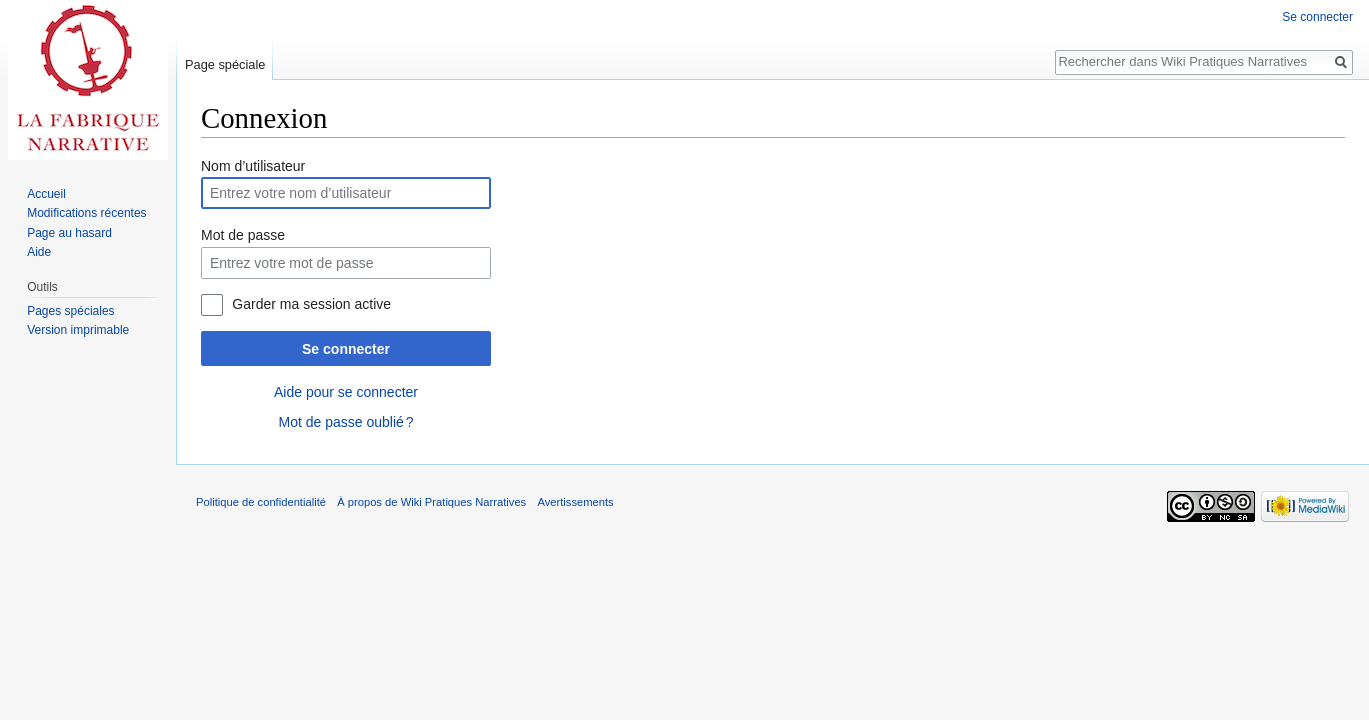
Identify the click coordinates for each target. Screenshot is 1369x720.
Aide (39, 252)
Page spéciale (225, 64)
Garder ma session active (311, 304)
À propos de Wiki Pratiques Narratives (431, 502)
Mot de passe (243, 235)
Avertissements (575, 502)
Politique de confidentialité (261, 502)
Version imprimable (78, 330)
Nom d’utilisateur (253, 166)
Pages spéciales (70, 311)
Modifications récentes (86, 213)
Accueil (46, 194)
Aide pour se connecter (346, 392)
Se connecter (346, 349)
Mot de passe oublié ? (345, 422)
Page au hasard (69, 233)
